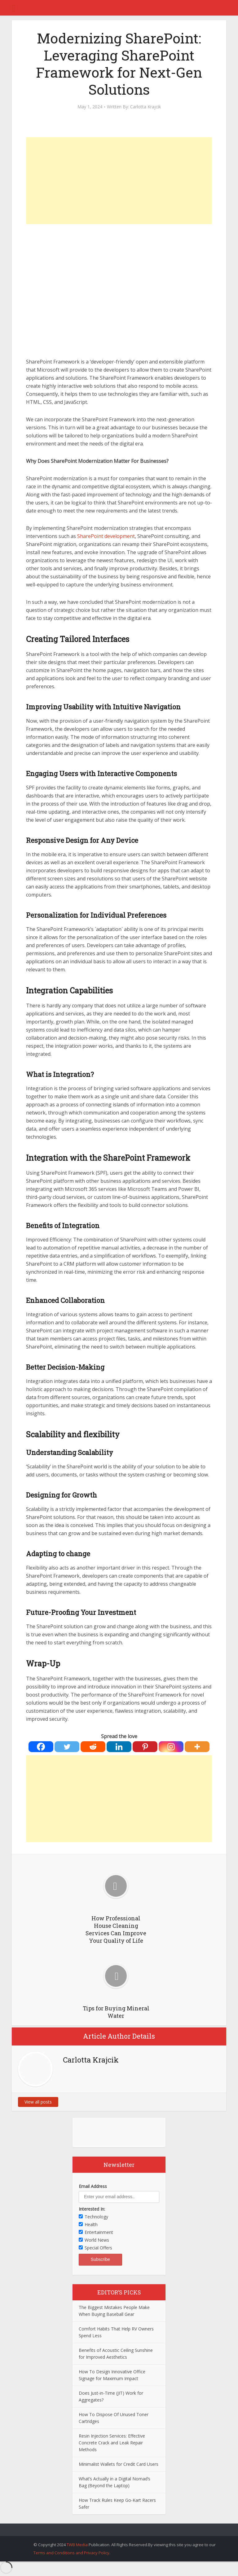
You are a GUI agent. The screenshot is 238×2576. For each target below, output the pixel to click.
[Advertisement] (119, 180)
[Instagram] (171, 1746)
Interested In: (92, 2209)
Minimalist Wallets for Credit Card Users (118, 2464)
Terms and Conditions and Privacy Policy (71, 2553)
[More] (197, 1746)
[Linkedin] (119, 1746)
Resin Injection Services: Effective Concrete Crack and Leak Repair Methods (112, 2442)
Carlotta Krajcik (145, 107)
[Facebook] (41, 1746)
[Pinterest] (145, 1746)
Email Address (93, 2186)
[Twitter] (67, 1746)
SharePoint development (106, 536)
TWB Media (77, 2544)
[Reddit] (93, 1746)
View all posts (38, 2102)
